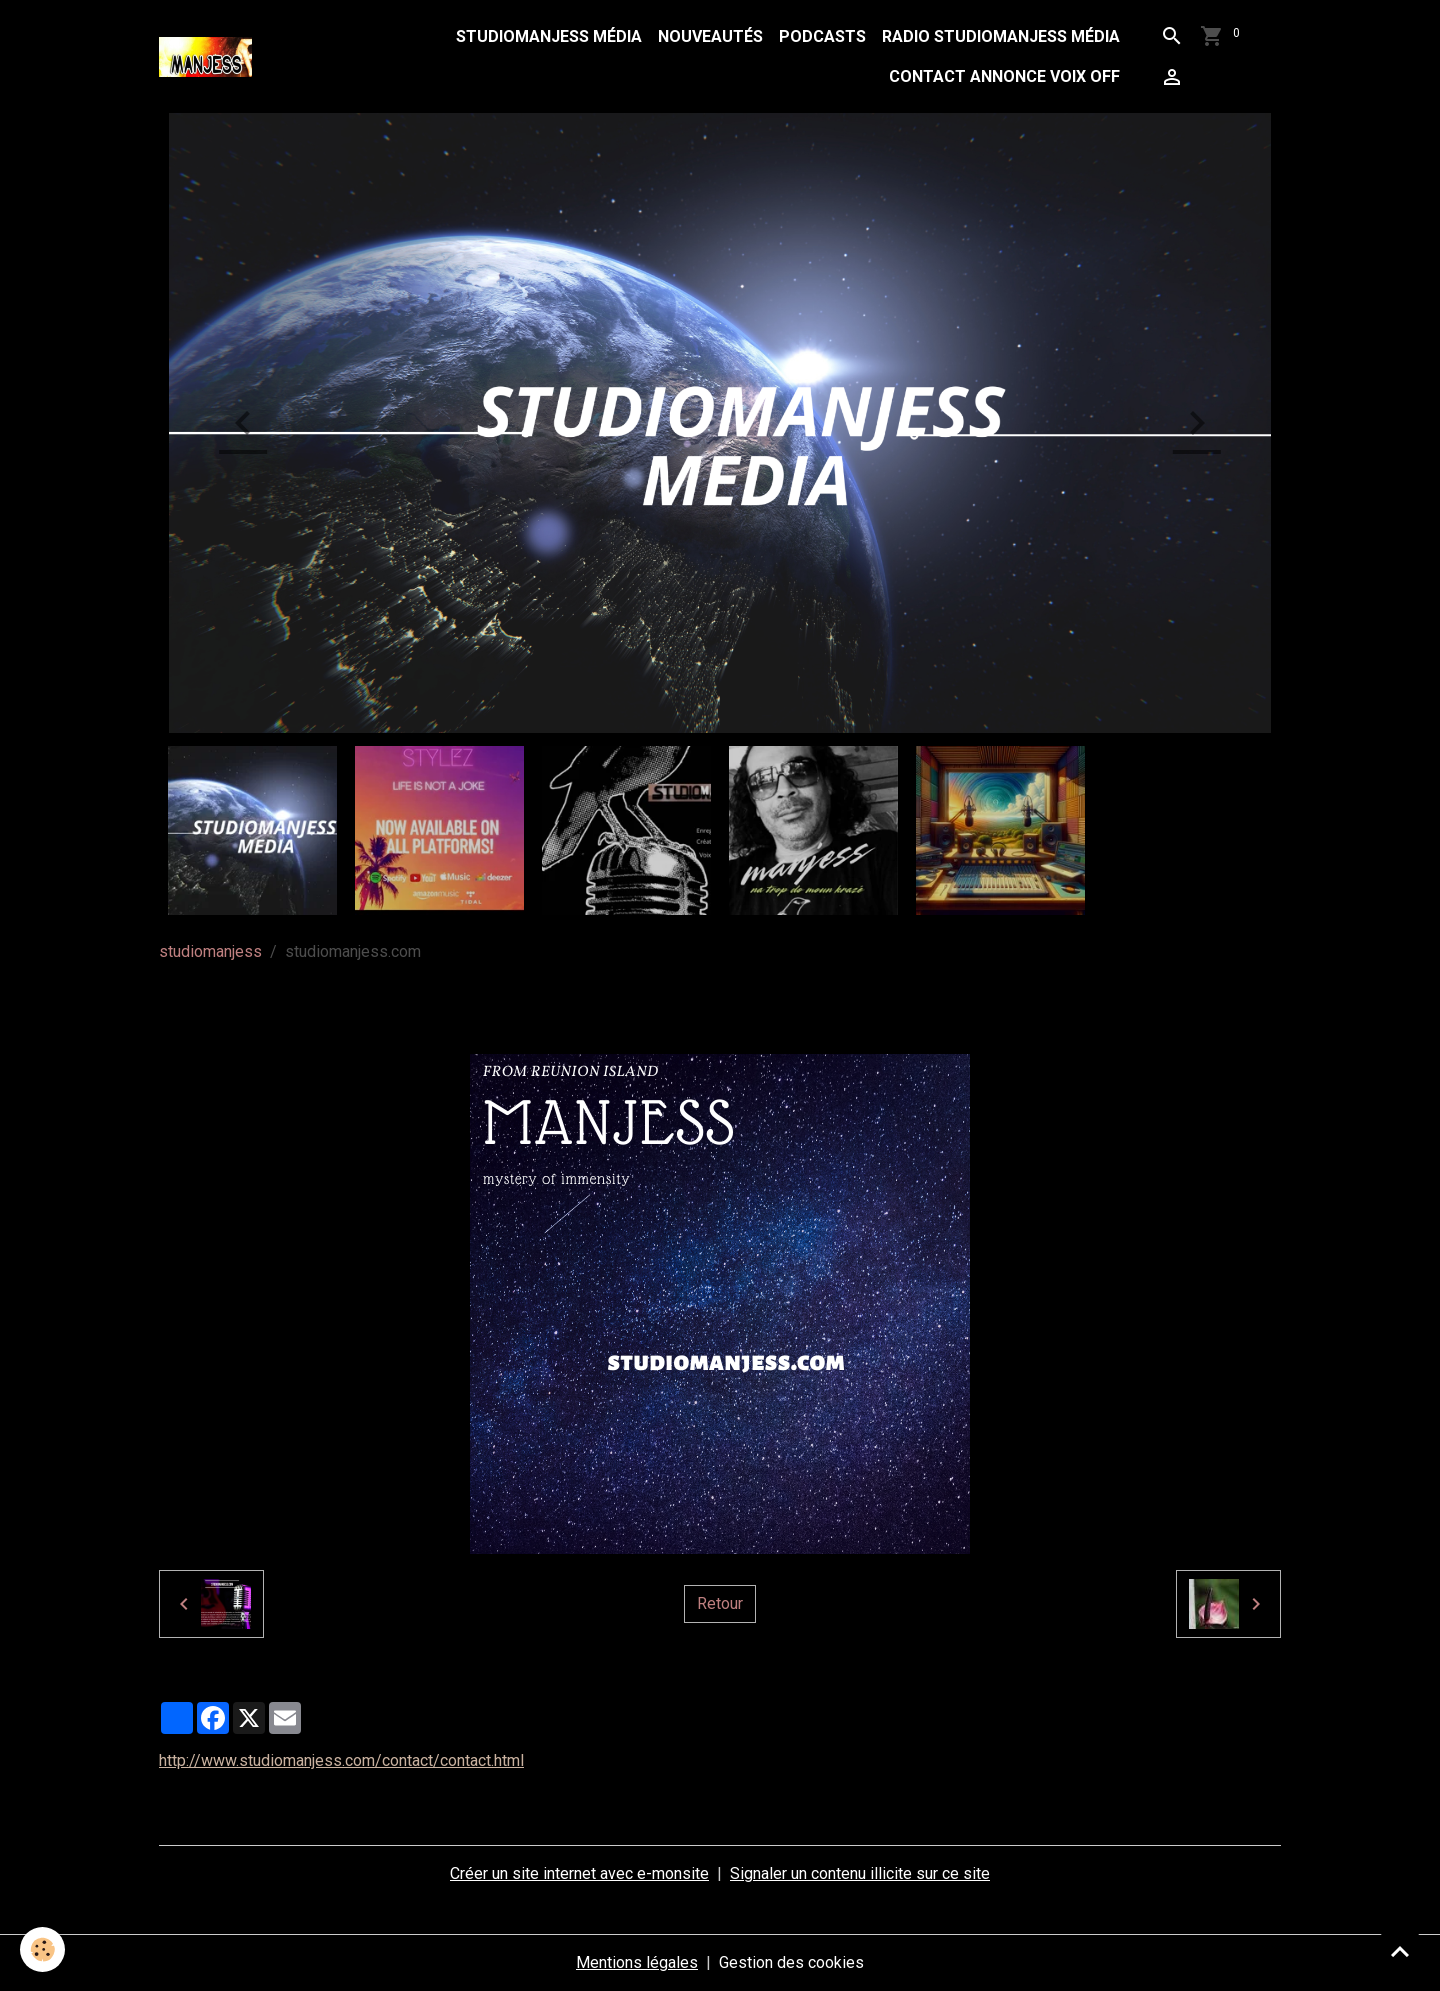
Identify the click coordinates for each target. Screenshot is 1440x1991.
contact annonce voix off (1004, 76)
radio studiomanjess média (1001, 36)
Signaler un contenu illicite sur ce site (860, 1873)
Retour (720, 1603)
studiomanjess (210, 951)
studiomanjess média (549, 36)
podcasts (822, 36)
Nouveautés (710, 36)
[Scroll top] (1400, 1951)
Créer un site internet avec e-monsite (579, 1873)
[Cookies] (42, 1949)
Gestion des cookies (791, 1962)
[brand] (209, 57)
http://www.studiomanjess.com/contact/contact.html (341, 1760)
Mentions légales (637, 1962)
